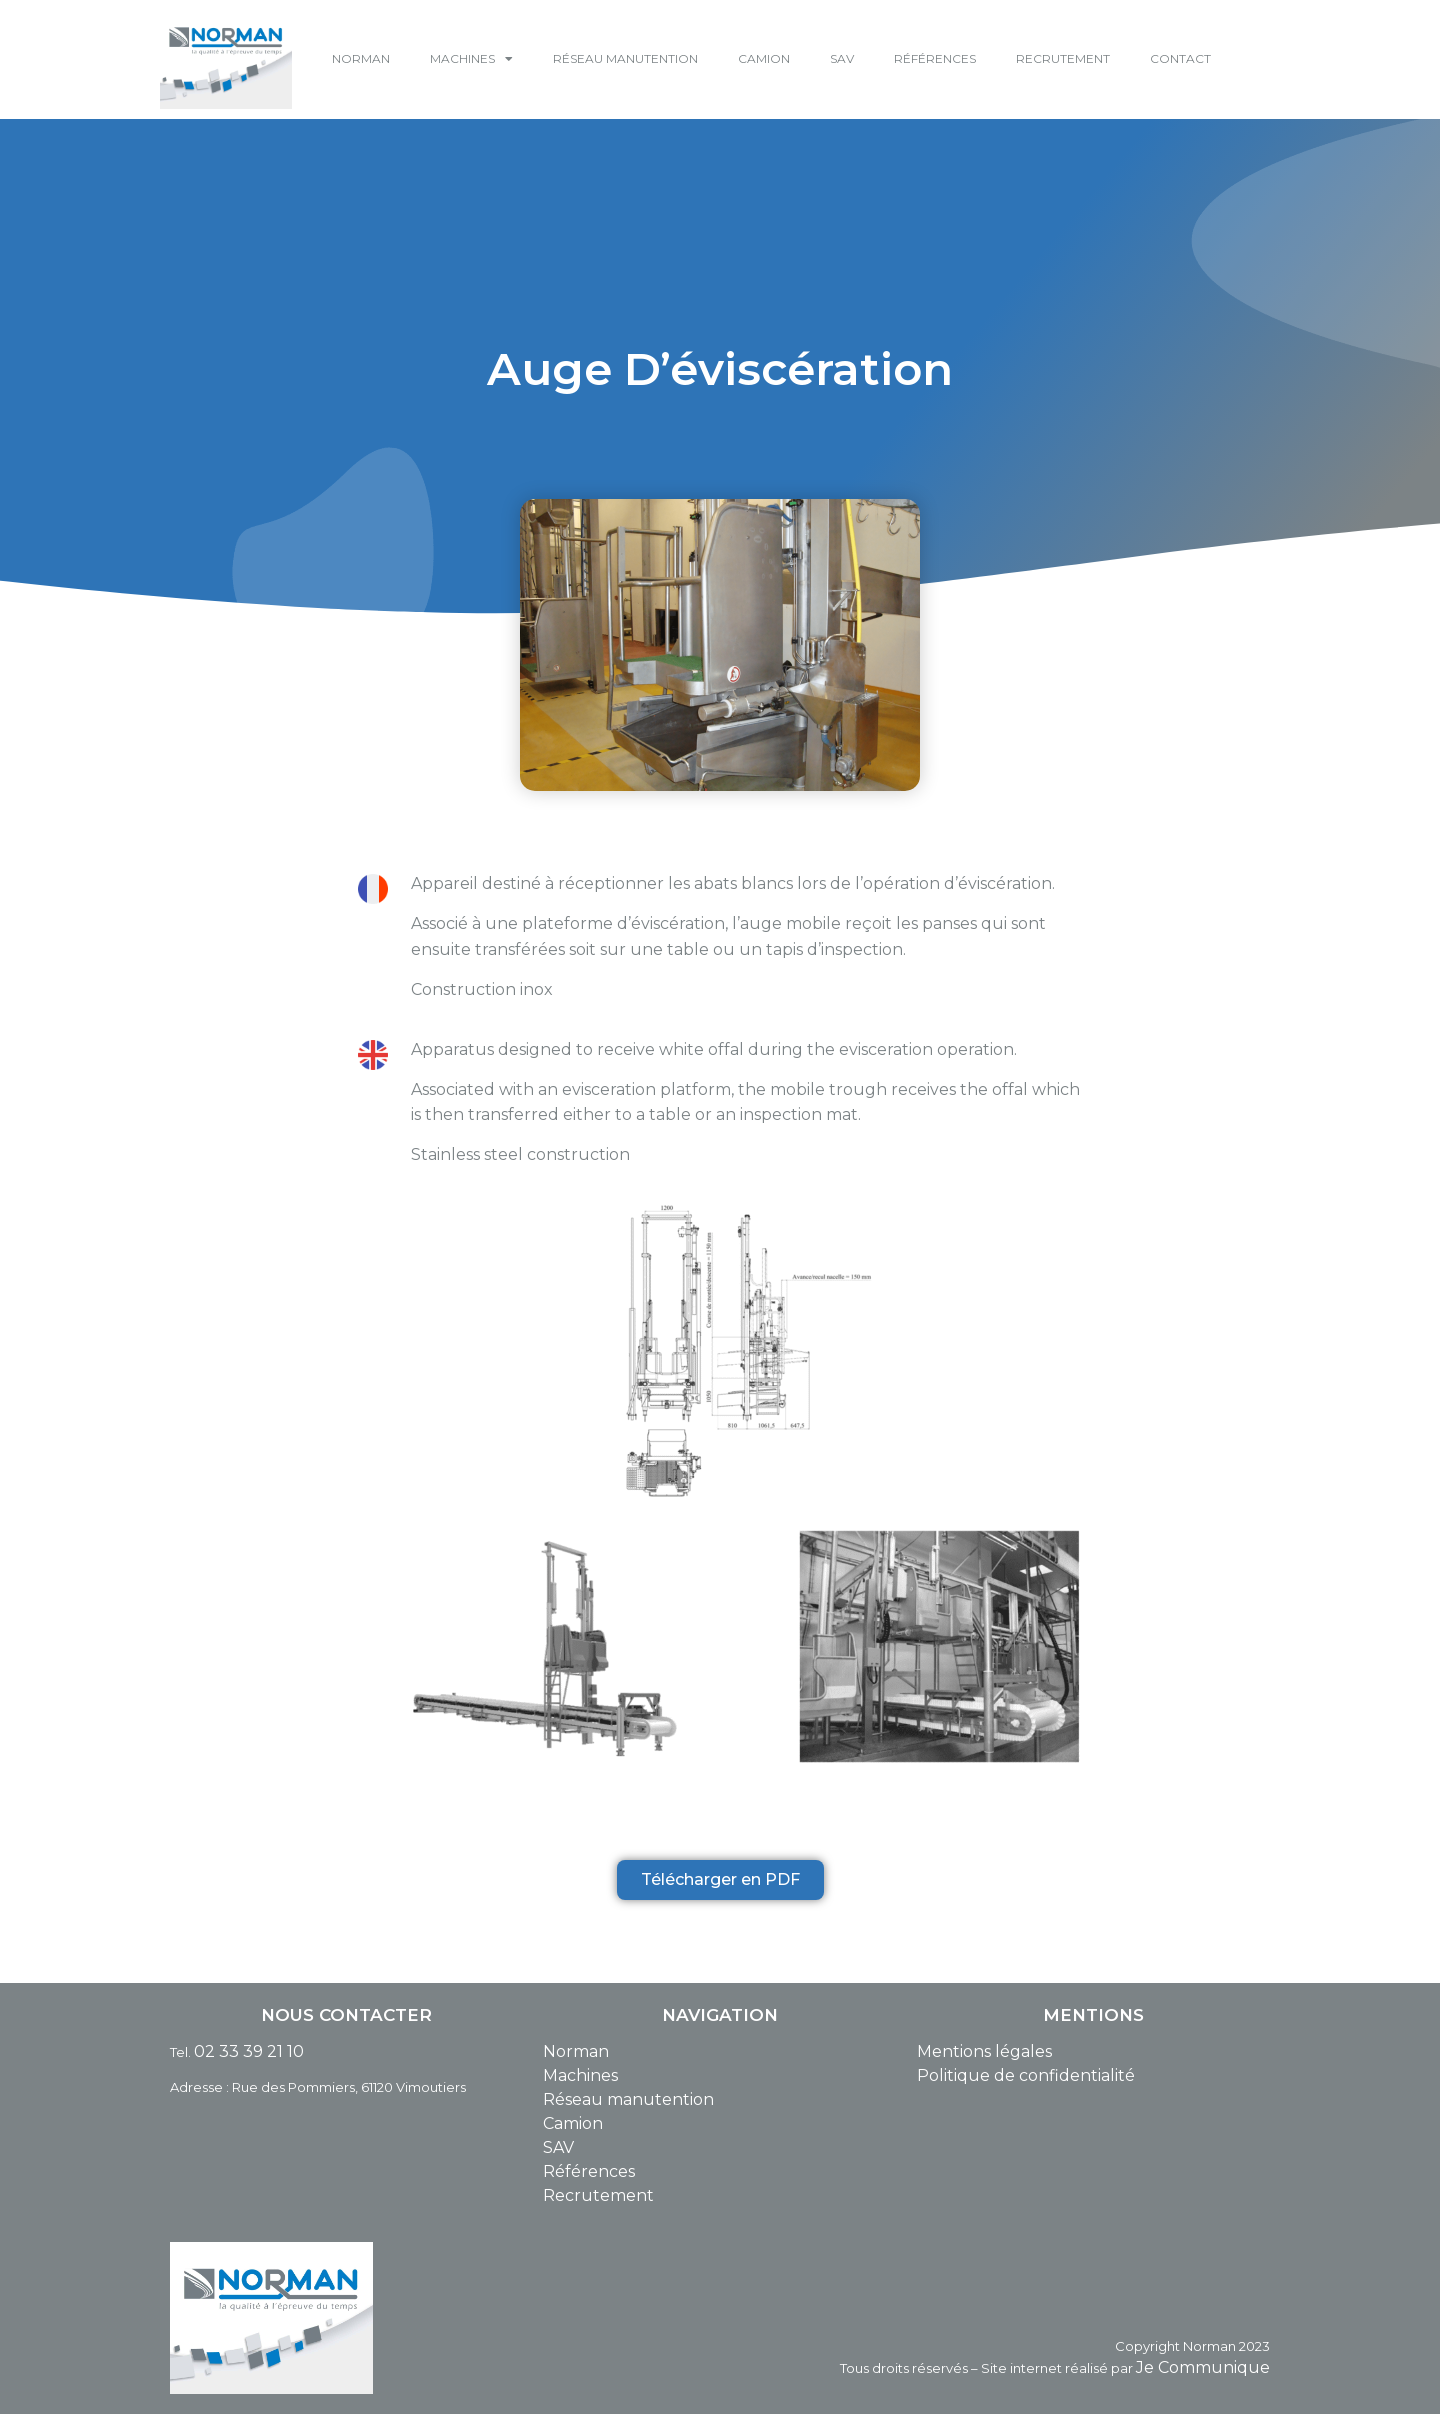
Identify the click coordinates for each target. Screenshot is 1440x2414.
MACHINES (471, 59)
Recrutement (598, 2195)
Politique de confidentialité (1026, 2075)
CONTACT (1180, 58)
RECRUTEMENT (1063, 58)
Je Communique (1203, 2367)
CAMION (764, 58)
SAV (842, 58)
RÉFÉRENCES (935, 58)
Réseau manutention (628, 2099)
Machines (580, 2075)
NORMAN (361, 58)
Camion (573, 2123)
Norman (576, 2051)
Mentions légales (984, 2051)
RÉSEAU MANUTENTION (625, 58)
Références (589, 2171)
